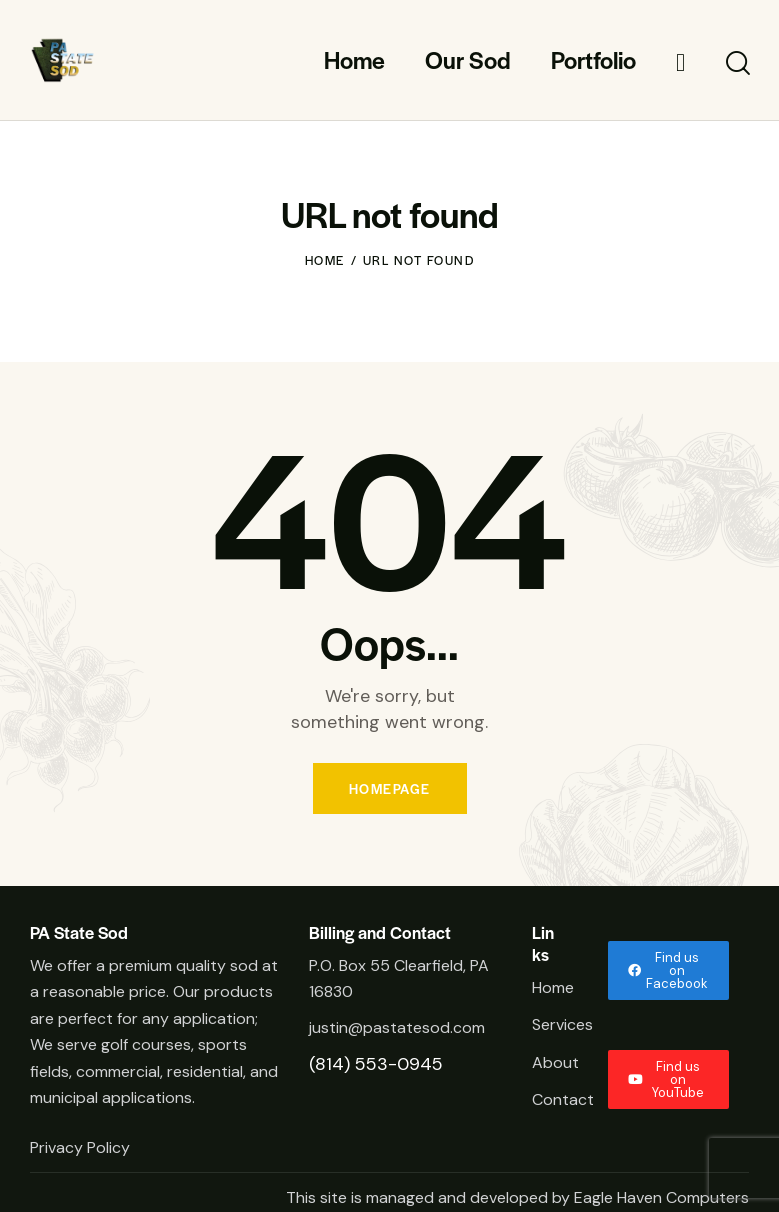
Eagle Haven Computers (661, 1197)
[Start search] (736, 63)
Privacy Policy (82, 1147)
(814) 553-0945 (376, 1064)
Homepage (390, 788)
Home (325, 260)
